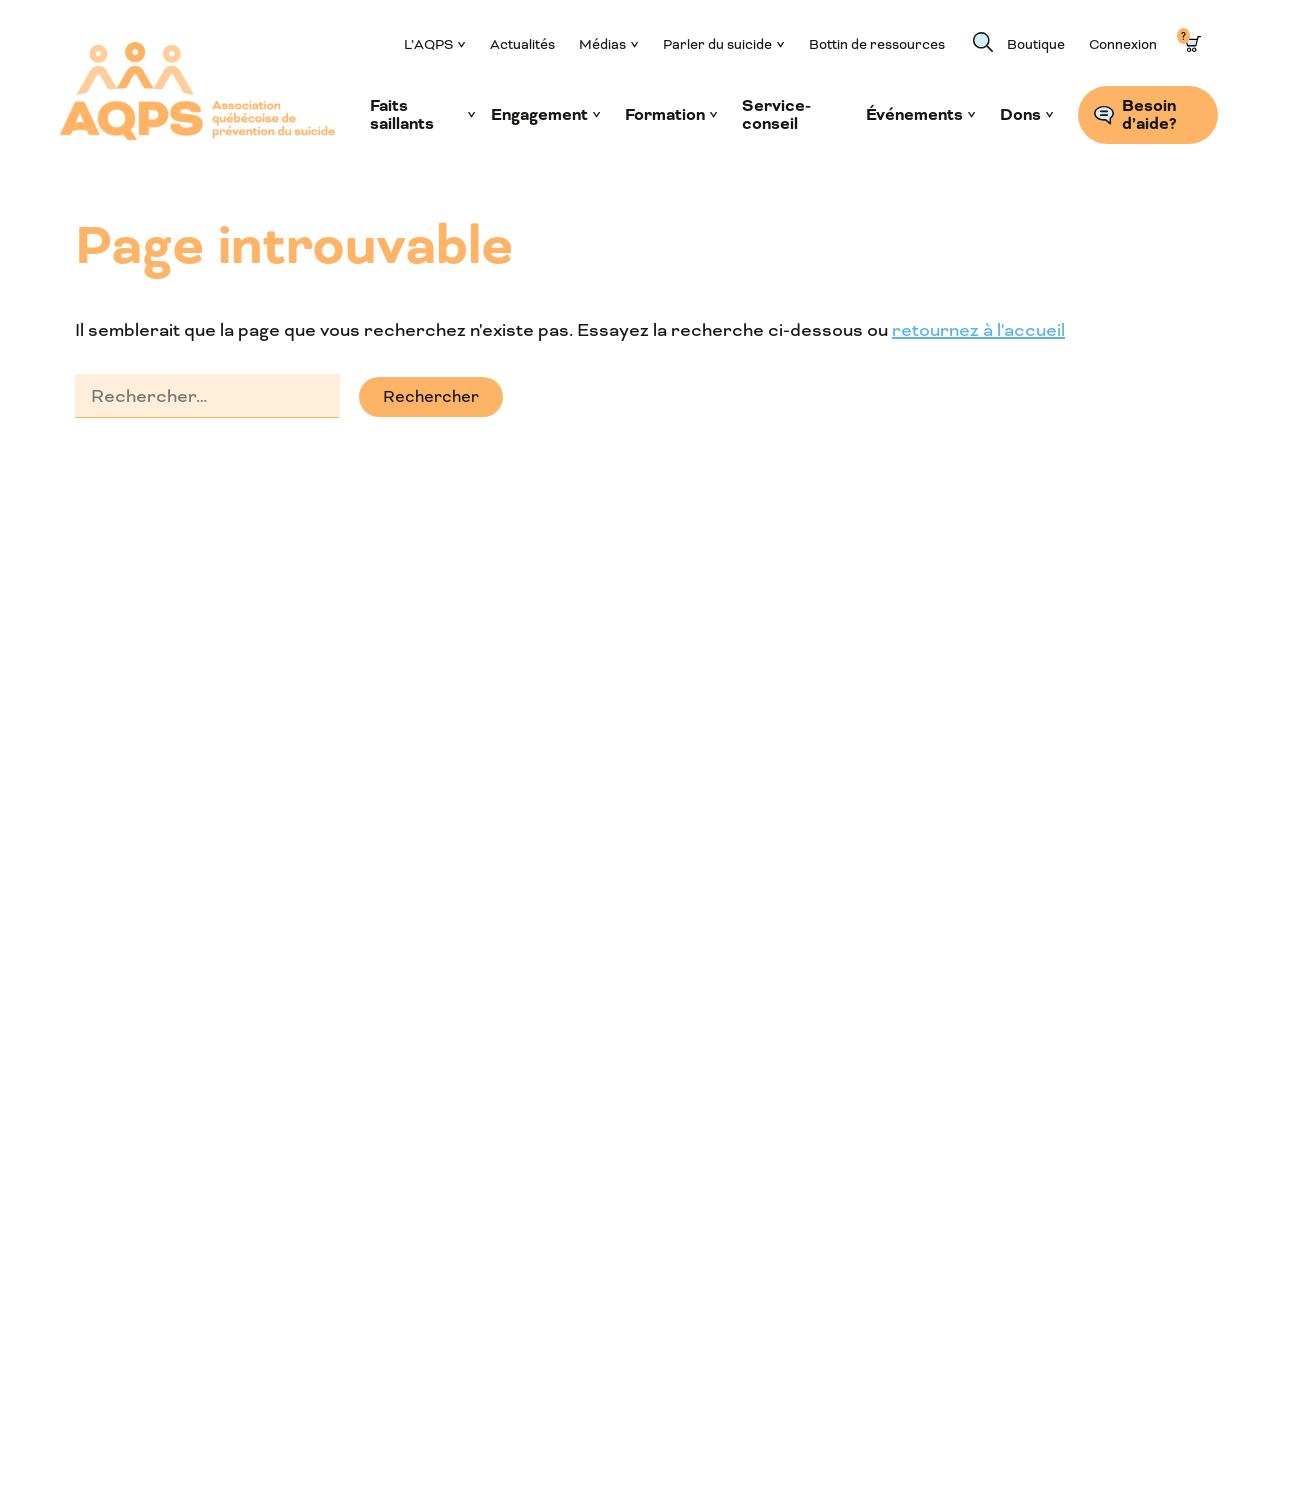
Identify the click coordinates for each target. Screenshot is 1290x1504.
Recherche (983, 42)
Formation (665, 115)
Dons (1020, 115)
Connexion (1123, 44)
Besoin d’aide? (1149, 115)
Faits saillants (402, 115)
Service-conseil (776, 115)
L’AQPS (428, 44)
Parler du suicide (717, 44)
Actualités (522, 44)
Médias (602, 44)
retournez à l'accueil (978, 330)
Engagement (539, 115)
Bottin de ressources (877, 44)
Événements (914, 115)
